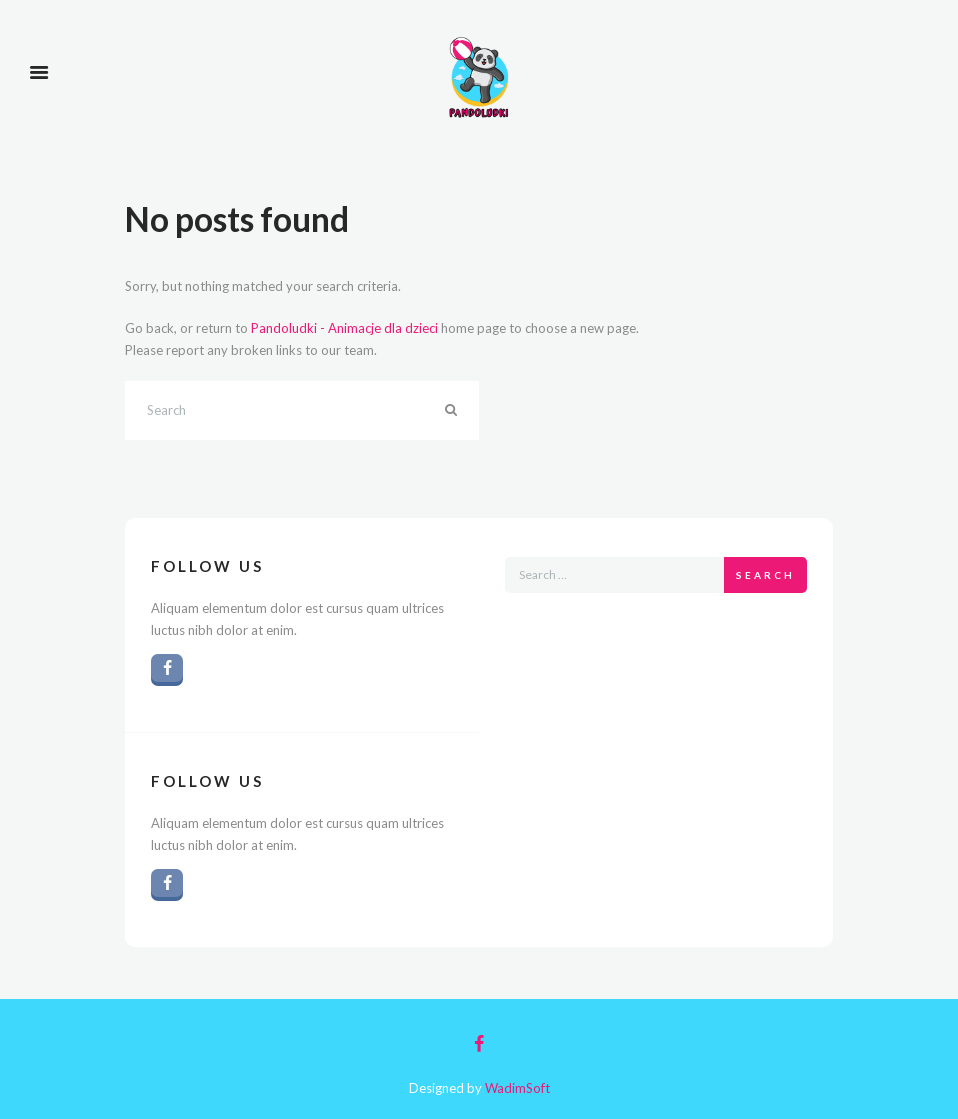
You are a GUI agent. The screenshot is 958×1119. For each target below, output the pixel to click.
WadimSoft (517, 1088)
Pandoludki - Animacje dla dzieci (344, 328)
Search (765, 575)
